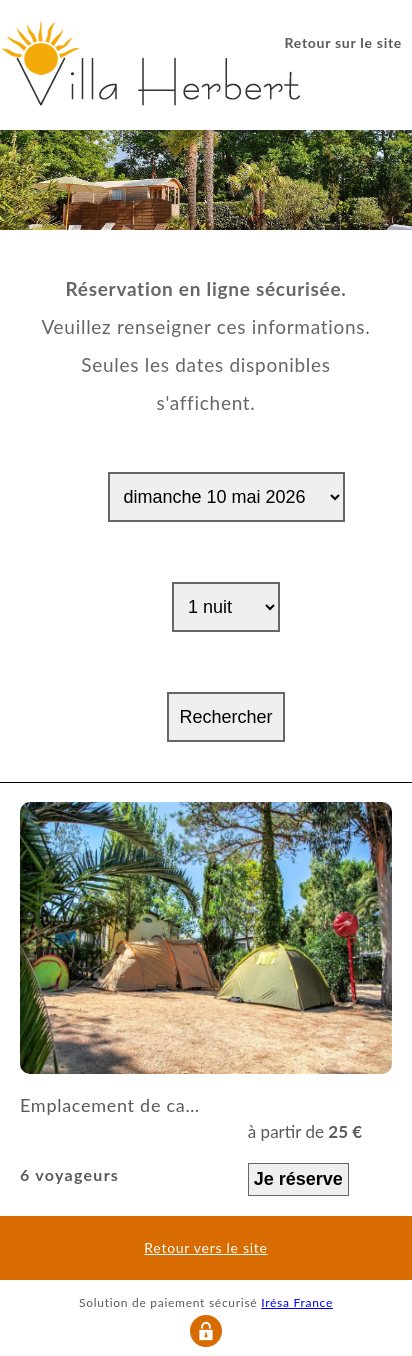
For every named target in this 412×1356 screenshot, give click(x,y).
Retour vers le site (205, 1248)
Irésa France (297, 1302)
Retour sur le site (343, 42)
